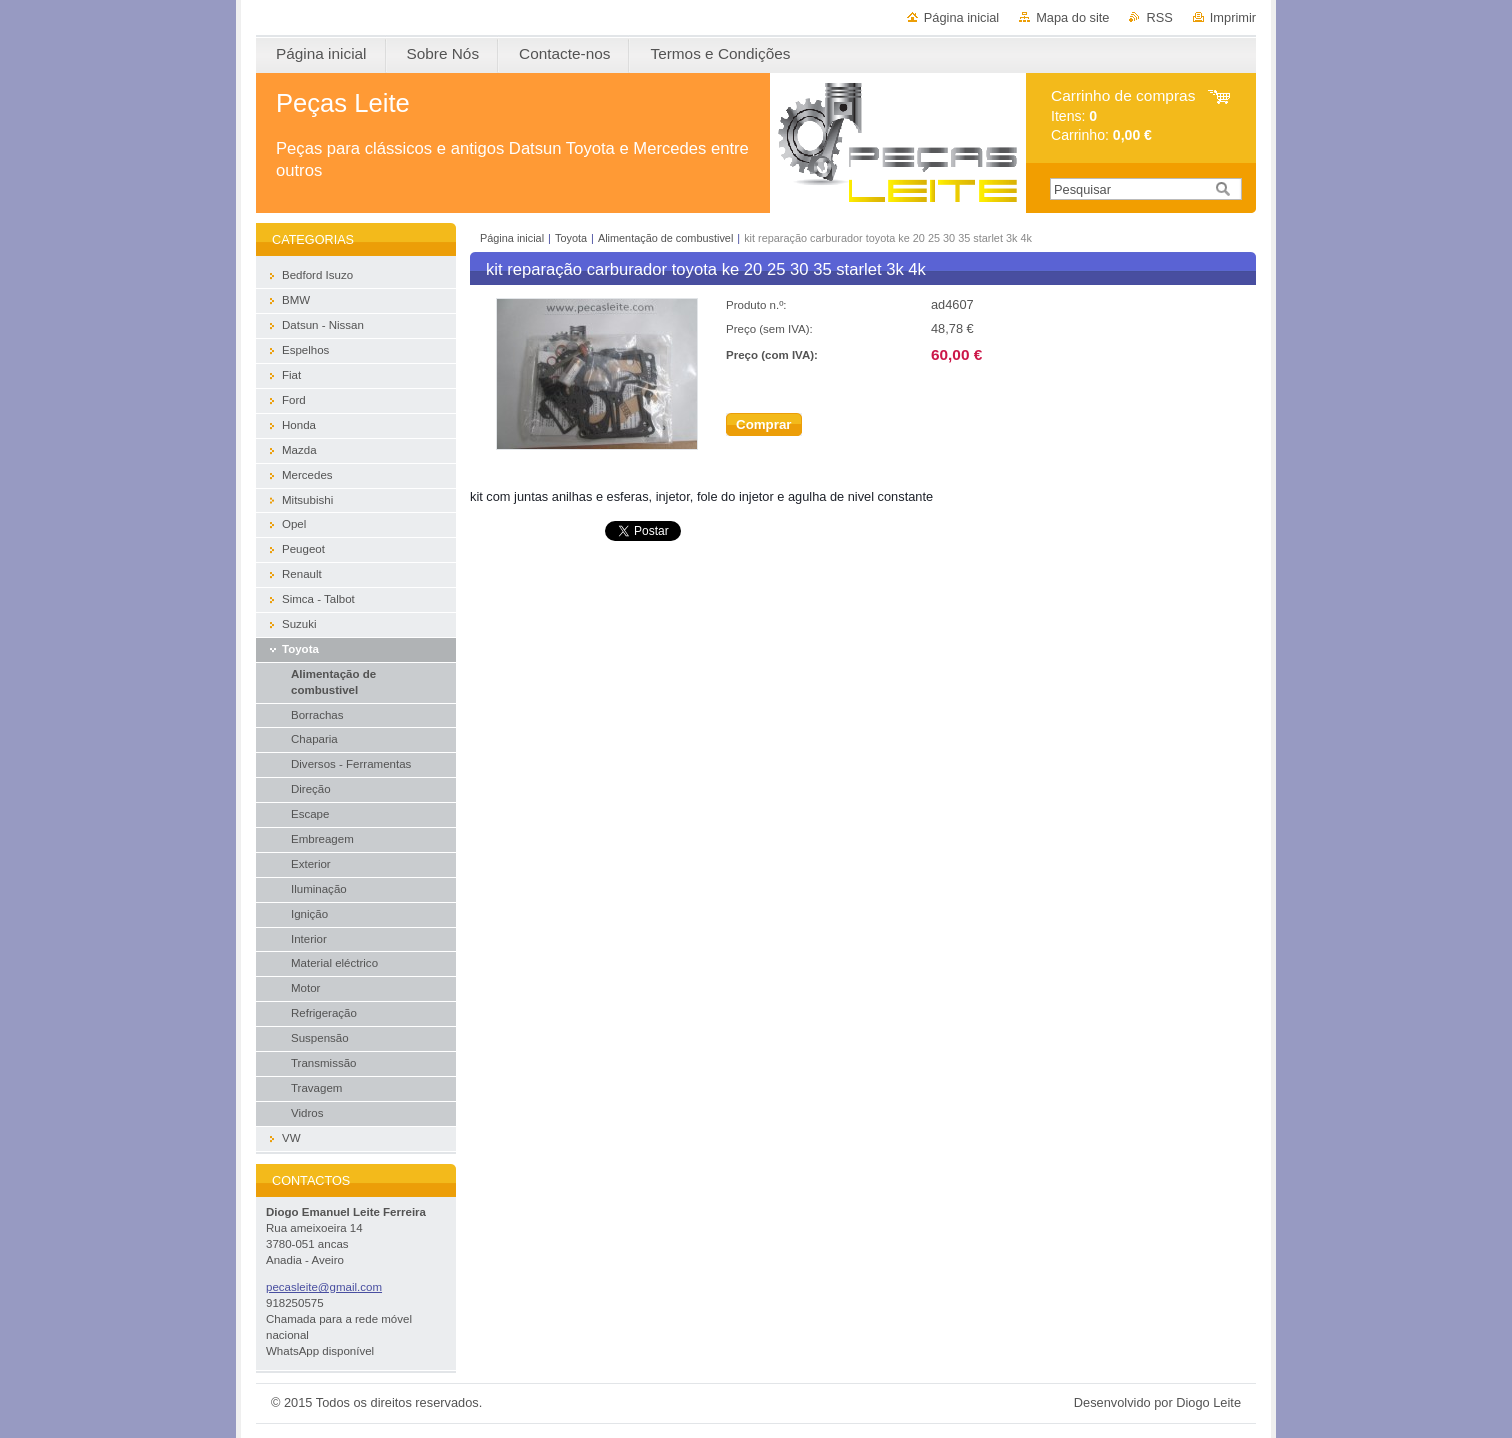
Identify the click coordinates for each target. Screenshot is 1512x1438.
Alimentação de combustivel (665, 238)
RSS (1159, 17)
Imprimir (1233, 17)
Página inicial (961, 17)
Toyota (571, 238)
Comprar (764, 424)
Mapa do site (1072, 17)
